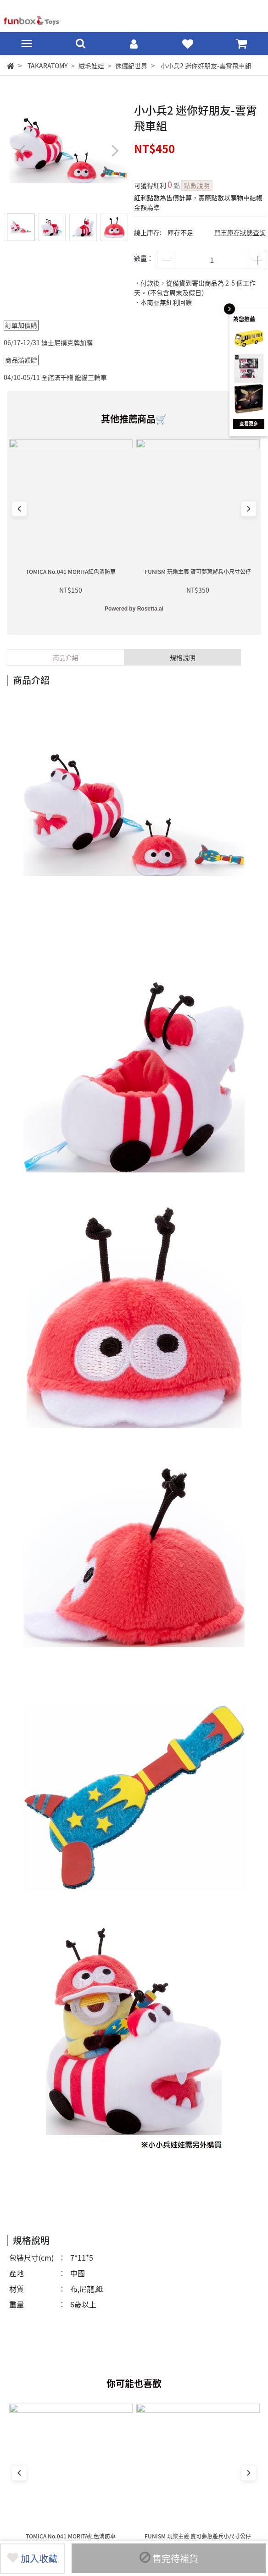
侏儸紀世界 (131, 65)
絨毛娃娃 (91, 65)
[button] (114, 151)
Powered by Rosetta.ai (134, 608)
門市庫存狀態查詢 (240, 232)
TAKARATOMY (47, 65)
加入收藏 (32, 2558)
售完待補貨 (169, 2558)
